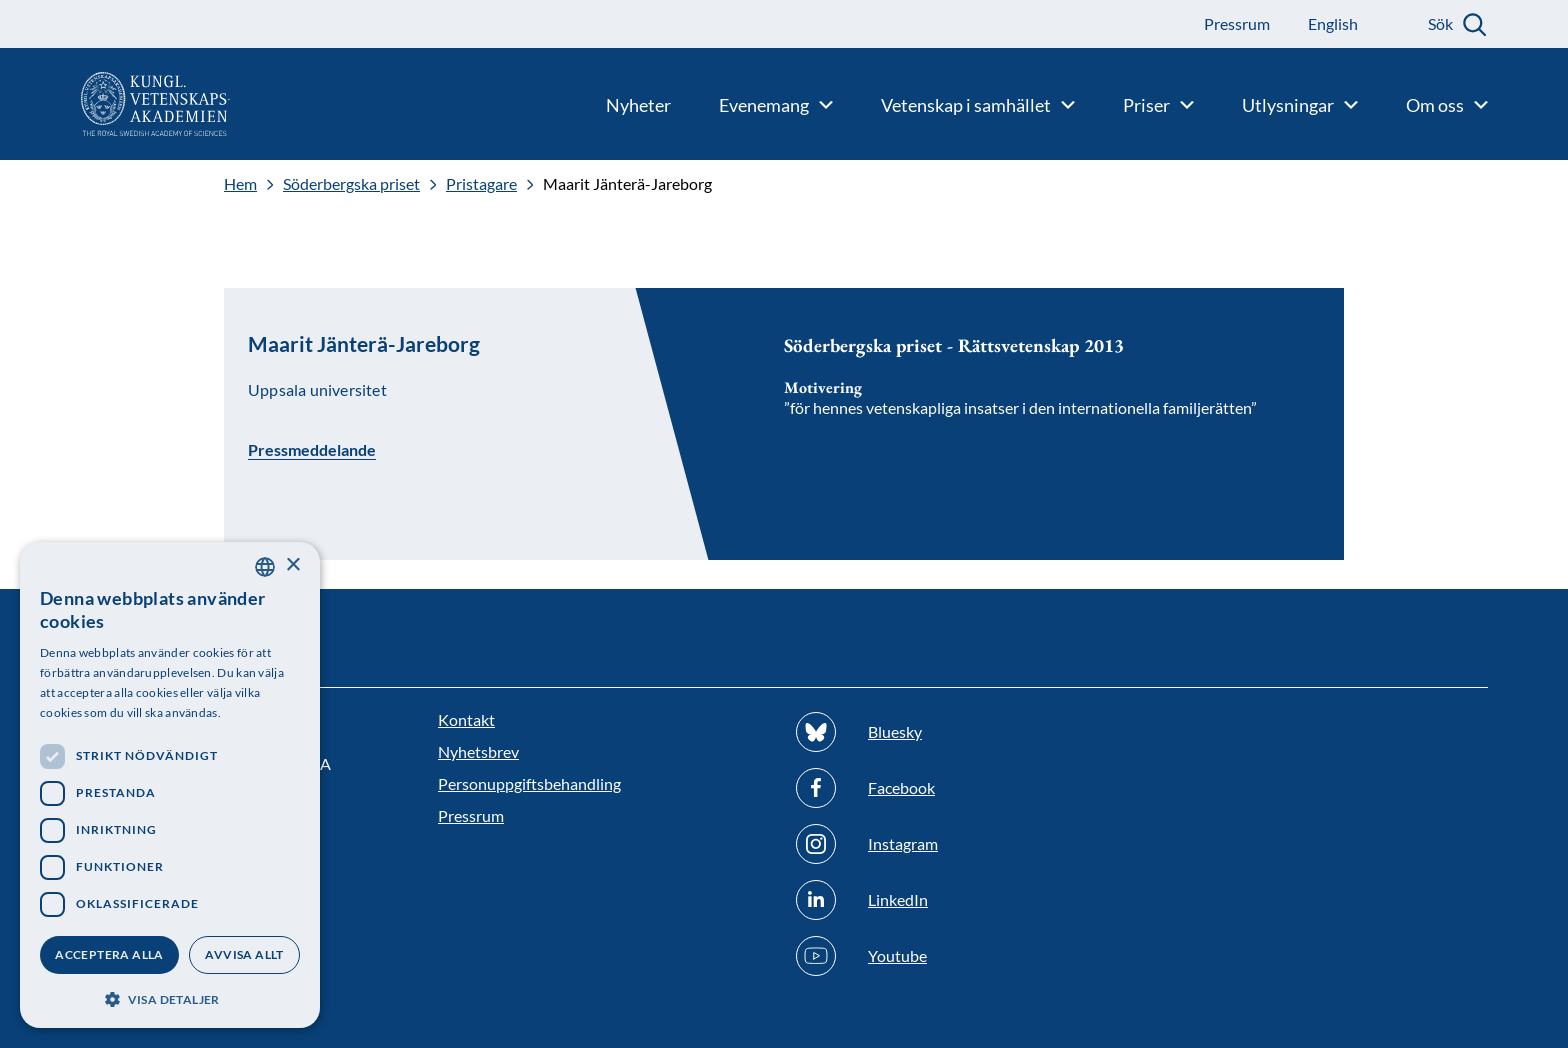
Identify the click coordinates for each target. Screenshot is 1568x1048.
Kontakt (466, 719)
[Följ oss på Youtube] (963, 956)
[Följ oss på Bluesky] (963, 732)
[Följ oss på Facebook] (963, 788)
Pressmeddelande (312, 449)
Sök (1440, 23)
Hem (240, 184)
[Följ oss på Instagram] (963, 844)
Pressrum (471, 815)
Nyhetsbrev (478, 751)
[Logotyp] (115, 104)
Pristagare (481, 184)
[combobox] (265, 567)
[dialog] (170, 785)
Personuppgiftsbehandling (529, 783)
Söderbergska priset (351, 184)
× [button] (292, 565)
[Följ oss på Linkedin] (963, 900)
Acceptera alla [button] (109, 954)
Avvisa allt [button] (244, 954)
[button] (170, 997)
